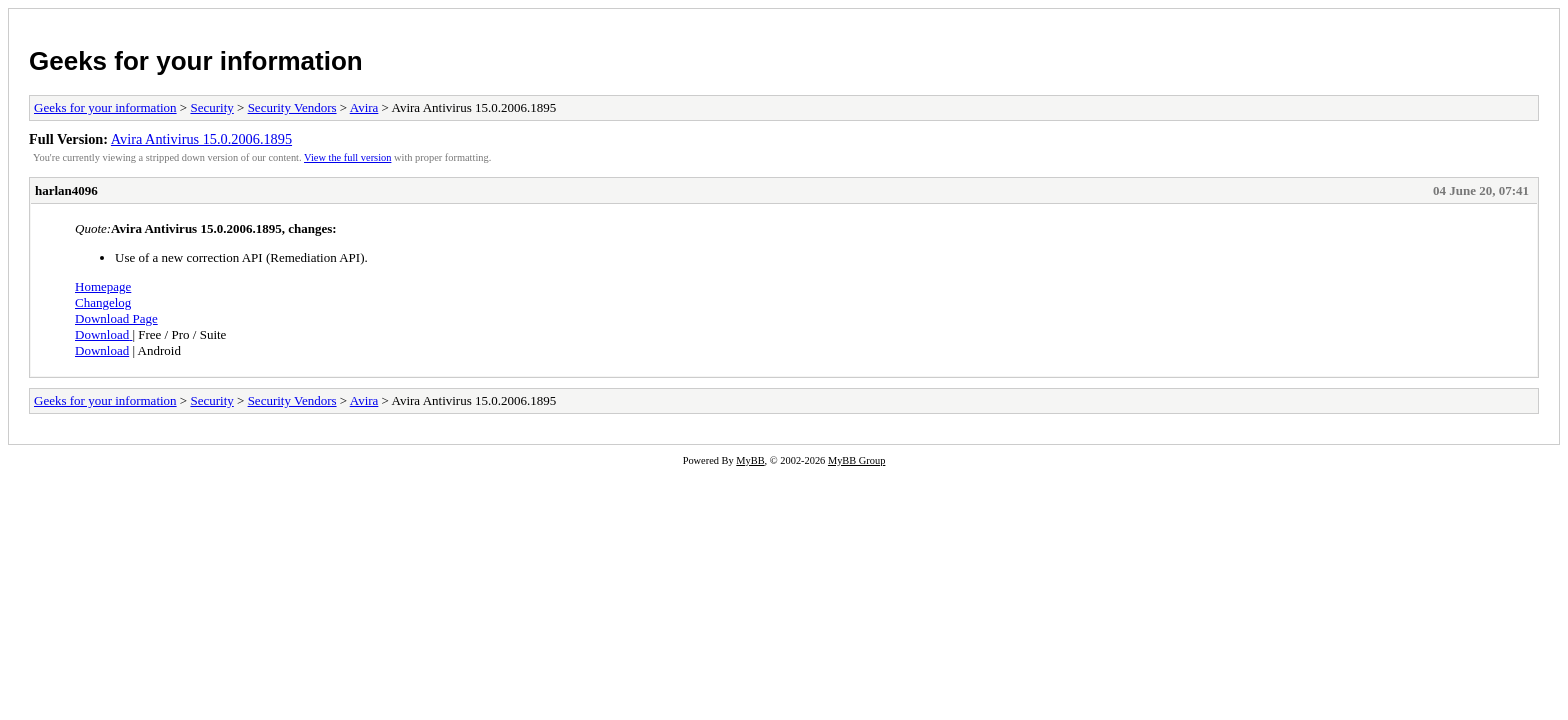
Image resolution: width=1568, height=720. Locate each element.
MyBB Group (856, 460)
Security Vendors (292, 107)
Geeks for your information (196, 61)
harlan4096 (66, 190)
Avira (364, 107)
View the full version (347, 157)
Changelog (103, 302)
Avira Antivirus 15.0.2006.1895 (201, 139)
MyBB (750, 460)
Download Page (116, 318)
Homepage (103, 286)
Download (102, 334)
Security (211, 107)
